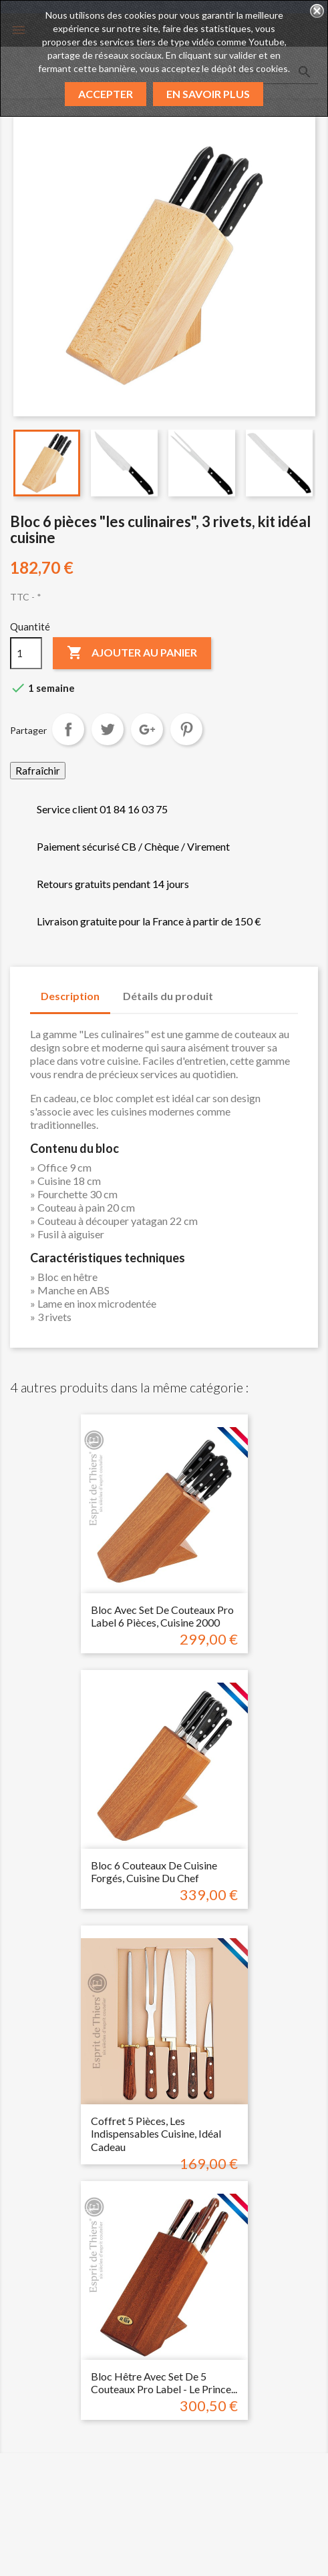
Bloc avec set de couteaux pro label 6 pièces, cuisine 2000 (162, 1616)
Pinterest (186, 729)
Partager (68, 729)
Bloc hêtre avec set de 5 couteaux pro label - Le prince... (164, 2383)
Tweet (108, 729)
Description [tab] (70, 995)
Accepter (105, 93)
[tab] (236, 989)
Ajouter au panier (132, 653)
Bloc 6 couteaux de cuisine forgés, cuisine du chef (154, 1872)
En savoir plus (208, 93)
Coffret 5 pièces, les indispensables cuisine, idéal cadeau (156, 2134)
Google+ (147, 729)
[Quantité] (26, 653)
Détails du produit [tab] (168, 995)
